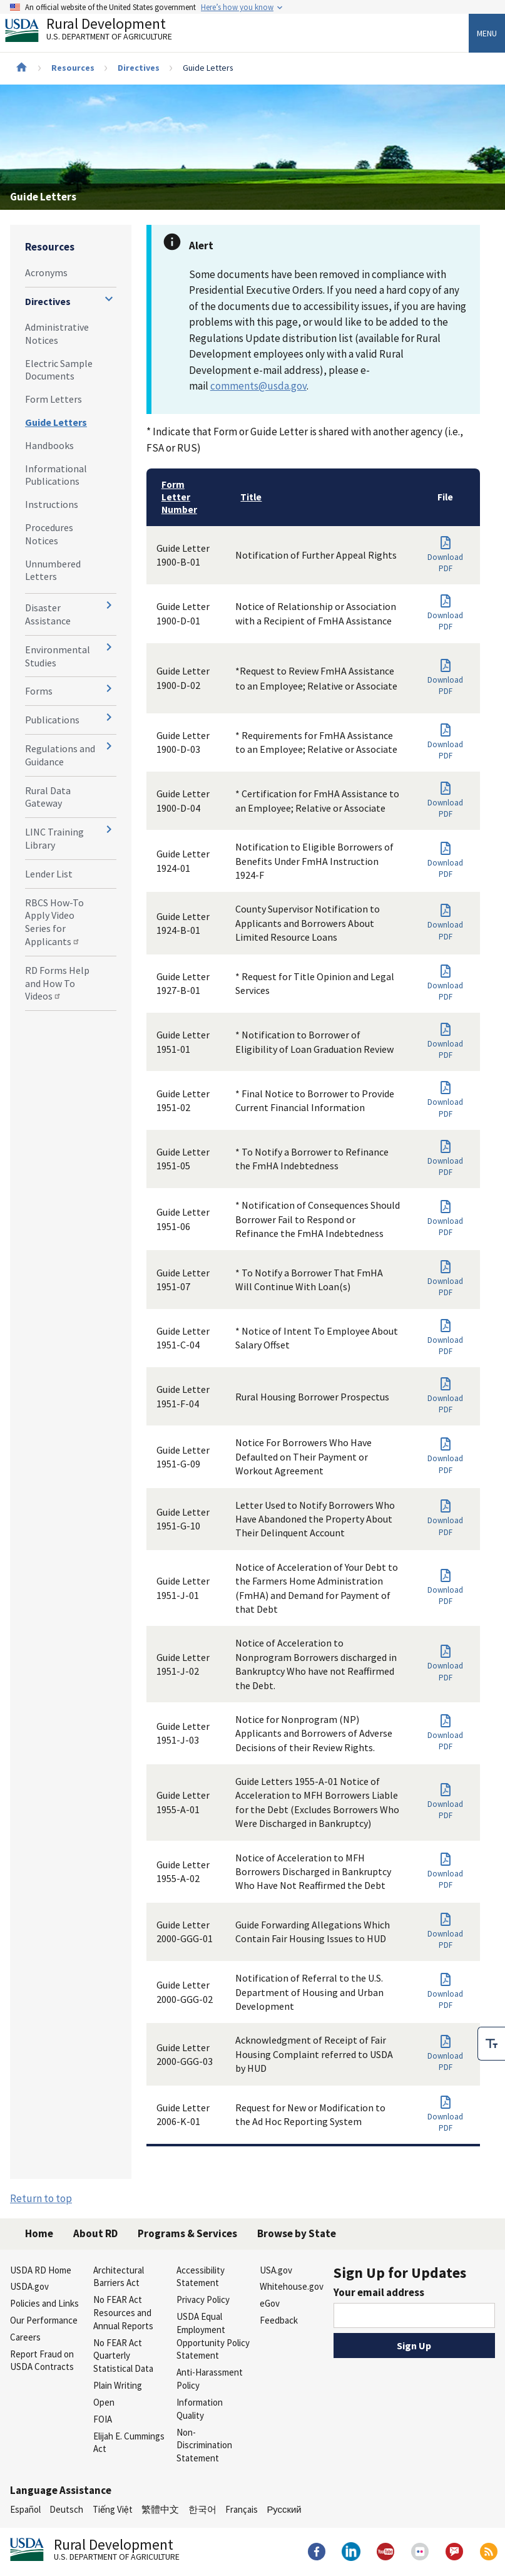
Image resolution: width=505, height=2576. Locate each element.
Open (104, 2402)
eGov (270, 2303)
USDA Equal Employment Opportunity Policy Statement (213, 2335)
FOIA (102, 2419)
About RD (95, 2233)
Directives (139, 67)
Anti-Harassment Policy (209, 2378)
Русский (284, 2509)
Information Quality (199, 2408)
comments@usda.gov (258, 386)
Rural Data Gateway (48, 797)
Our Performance (44, 2320)
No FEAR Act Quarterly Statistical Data (123, 2356)
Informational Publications (56, 475)
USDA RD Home (40, 2270)
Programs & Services (187, 2233)
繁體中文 (160, 2509)
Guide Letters (56, 422)
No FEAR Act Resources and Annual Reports (123, 2313)
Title (251, 497)
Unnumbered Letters (53, 570)
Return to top (41, 2198)
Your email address (379, 2292)
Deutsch (66, 2509)
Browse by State (296, 2233)
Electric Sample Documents (59, 370)
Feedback (279, 2320)
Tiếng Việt (113, 2509)
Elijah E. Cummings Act (129, 2442)
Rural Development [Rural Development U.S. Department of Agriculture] (99, 32)
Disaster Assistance (48, 614)
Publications (52, 719)
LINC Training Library (54, 838)
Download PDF (442, 563)
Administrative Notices (57, 333)
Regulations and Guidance (60, 755)
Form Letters (53, 399)
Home (39, 2233)
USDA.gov (29, 2286)
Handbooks (49, 445)
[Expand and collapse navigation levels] (108, 298)
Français (241, 2509)
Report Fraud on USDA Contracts (42, 2360)
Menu (487, 33)
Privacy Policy (203, 2299)
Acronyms (46, 272)
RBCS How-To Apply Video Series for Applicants (54, 922)
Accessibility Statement (200, 2276)
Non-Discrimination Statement (204, 2445)
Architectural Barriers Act (118, 2276)
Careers (25, 2337)
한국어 (202, 2509)
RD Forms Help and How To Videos (57, 983)
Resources (72, 67)
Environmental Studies (57, 656)
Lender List (49, 873)
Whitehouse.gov (292, 2286)
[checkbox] (491, 2044)
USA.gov (276, 2270)
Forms (39, 691)
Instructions (51, 504)
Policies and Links (44, 2303)
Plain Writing (117, 2385)
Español (25, 2509)
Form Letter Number (179, 496)
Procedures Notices (49, 534)
